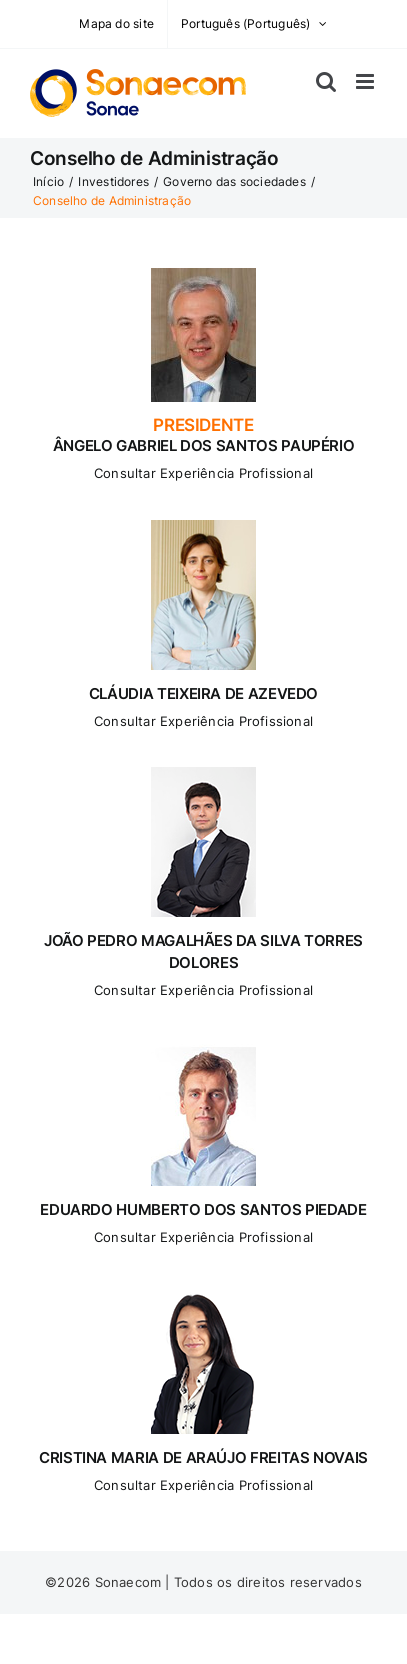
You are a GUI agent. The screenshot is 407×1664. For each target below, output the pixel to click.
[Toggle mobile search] (326, 81)
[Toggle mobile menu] (366, 81)
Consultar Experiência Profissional (203, 473)
